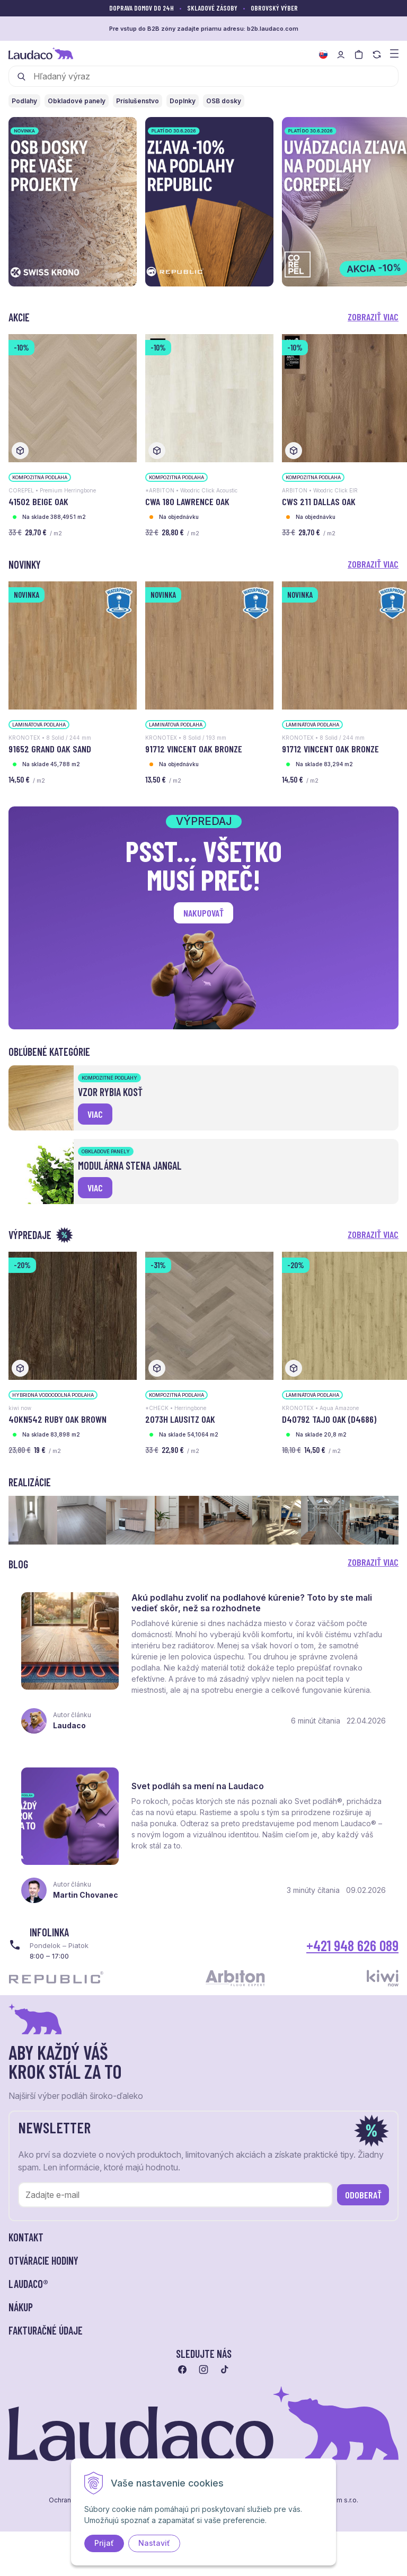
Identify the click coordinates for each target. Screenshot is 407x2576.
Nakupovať (203, 913)
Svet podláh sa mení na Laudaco (197, 1786)
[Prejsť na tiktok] (224, 2370)
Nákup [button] (20, 2307)
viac (95, 1114)
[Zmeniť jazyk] (323, 54)
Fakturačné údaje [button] (45, 2330)
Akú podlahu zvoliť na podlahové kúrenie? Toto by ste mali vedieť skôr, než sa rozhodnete (251, 1602)
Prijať (104, 2542)
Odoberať (363, 2195)
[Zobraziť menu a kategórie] (394, 52)
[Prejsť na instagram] (203, 2370)
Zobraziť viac (373, 316)
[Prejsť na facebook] (182, 2370)
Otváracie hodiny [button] (43, 2261)
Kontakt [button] (25, 2237)
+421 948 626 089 (352, 1945)
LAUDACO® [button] (28, 2284)
